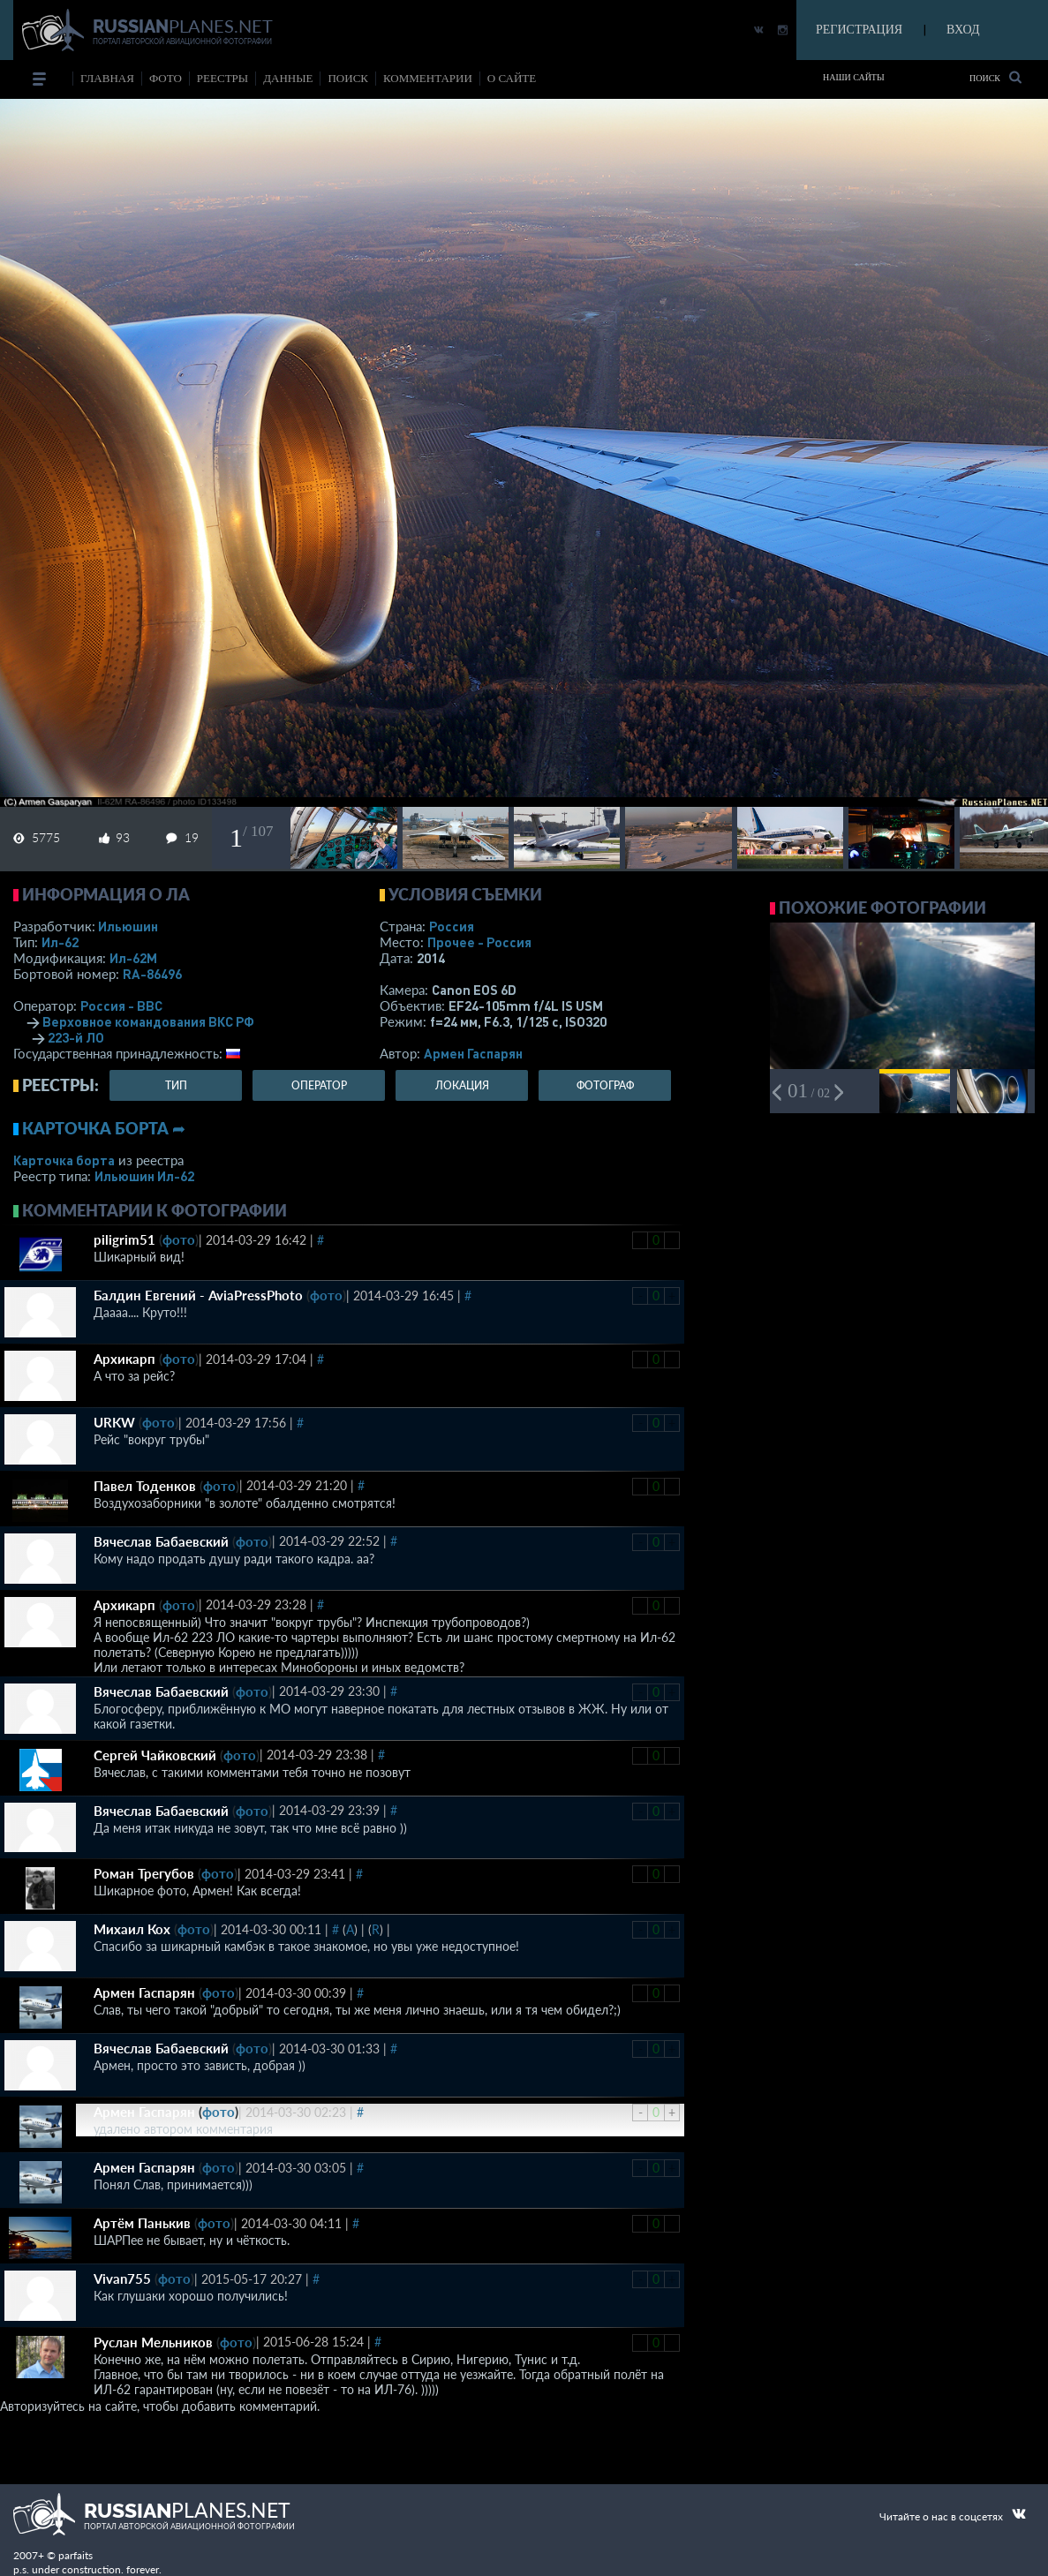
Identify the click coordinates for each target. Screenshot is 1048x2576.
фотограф (605, 1085)
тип (176, 1085)
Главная (107, 78)
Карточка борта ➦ (103, 1128)
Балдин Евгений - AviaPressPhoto (198, 1295)
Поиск (995, 77)
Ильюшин (128, 926)
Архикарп (124, 1359)
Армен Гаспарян (473, 1053)
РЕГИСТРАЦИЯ (859, 29)
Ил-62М (133, 958)
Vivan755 (122, 2278)
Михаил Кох (132, 1929)
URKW (114, 1422)
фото (165, 78)
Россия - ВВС (121, 1005)
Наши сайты (854, 77)
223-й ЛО (76, 1037)
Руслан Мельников (153, 2342)
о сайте (511, 78)
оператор (319, 1085)
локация (462, 1085)
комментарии (427, 78)
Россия (451, 926)
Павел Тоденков (145, 1486)
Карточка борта (64, 1160)
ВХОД (962, 29)
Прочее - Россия (479, 942)
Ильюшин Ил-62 (144, 1176)
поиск (348, 78)
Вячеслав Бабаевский (161, 1541)
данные (288, 78)
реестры (222, 78)
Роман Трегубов (144, 1873)
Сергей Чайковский (155, 1755)
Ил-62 (60, 942)
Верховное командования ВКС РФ (148, 1021)
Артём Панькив (142, 2223)
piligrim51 (124, 1239)
